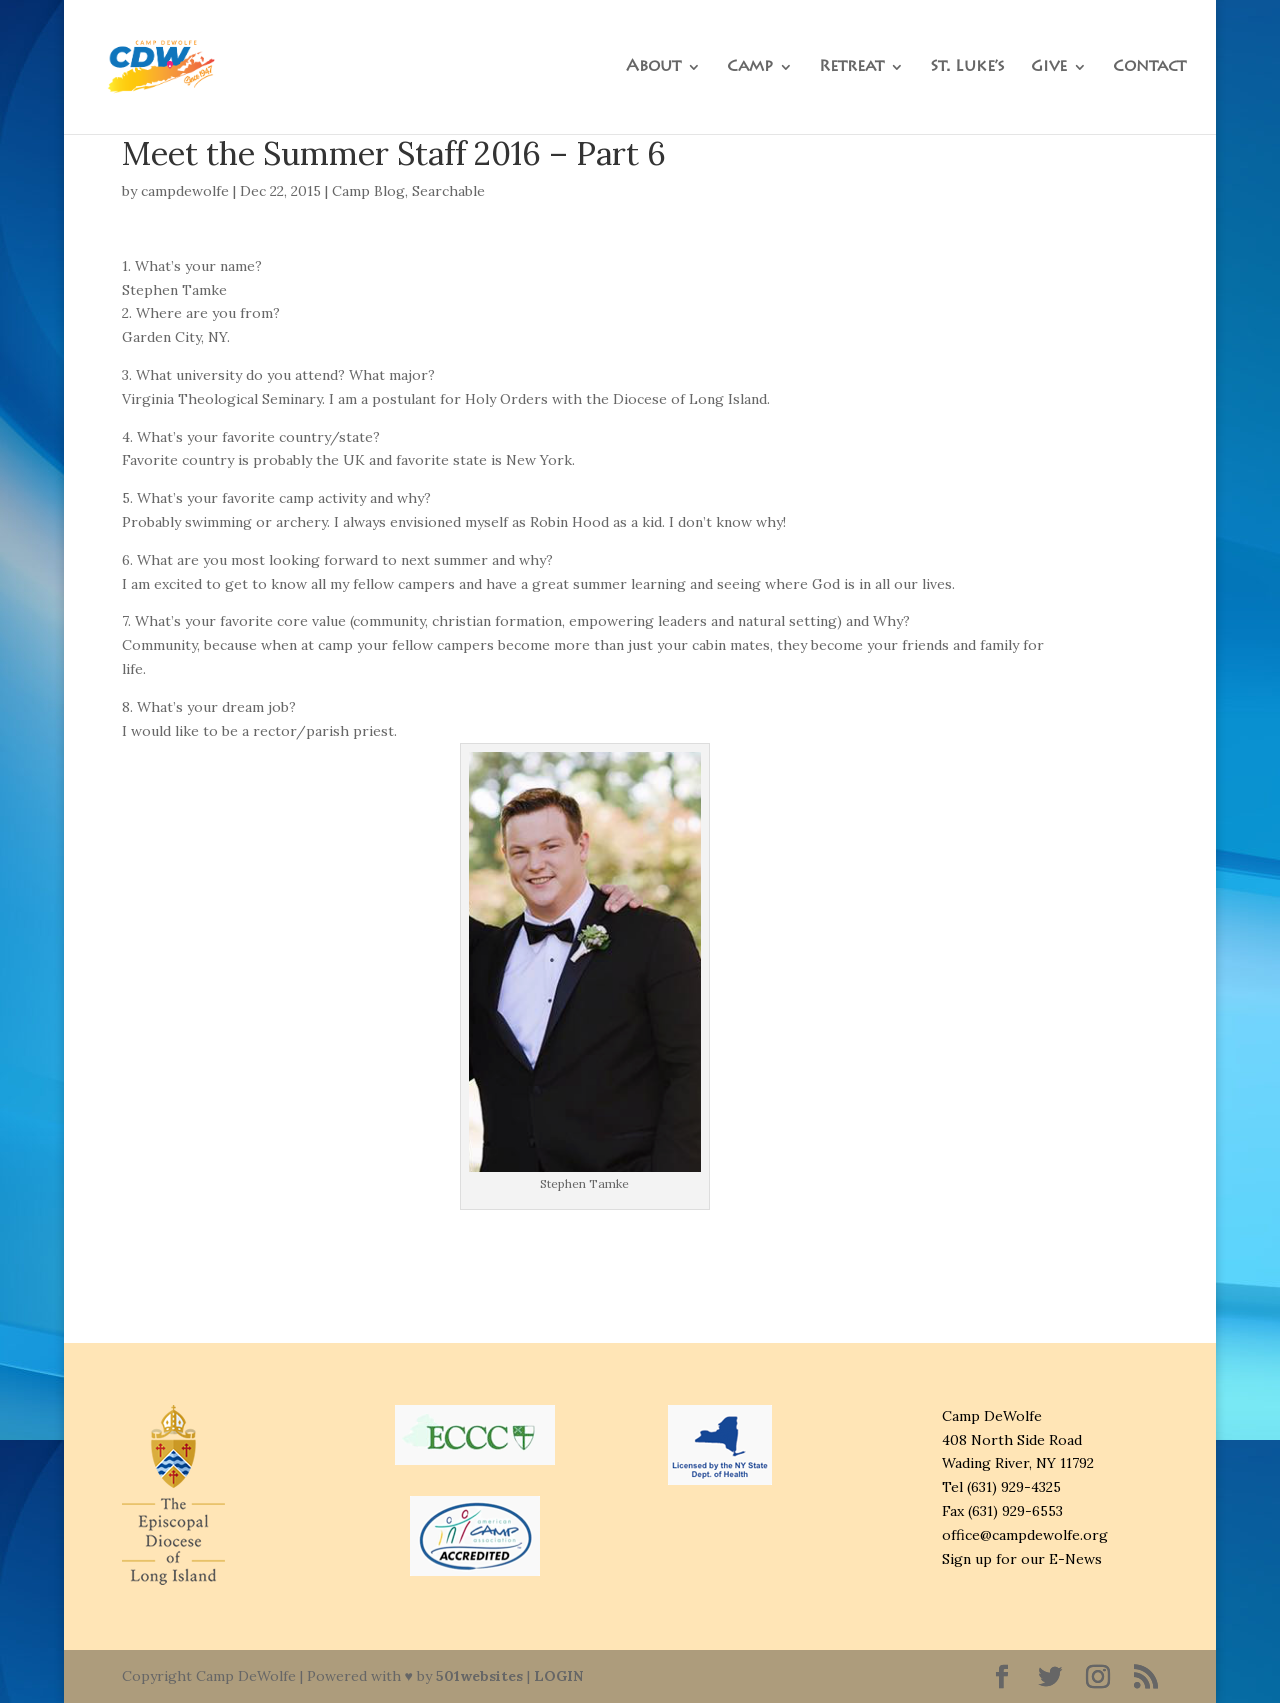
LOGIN (558, 1676)
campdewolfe (185, 191)
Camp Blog (368, 191)
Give (1049, 67)
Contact (1149, 67)
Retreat (851, 67)
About (653, 67)
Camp (750, 67)
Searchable (448, 191)
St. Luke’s (967, 67)
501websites (479, 1676)
